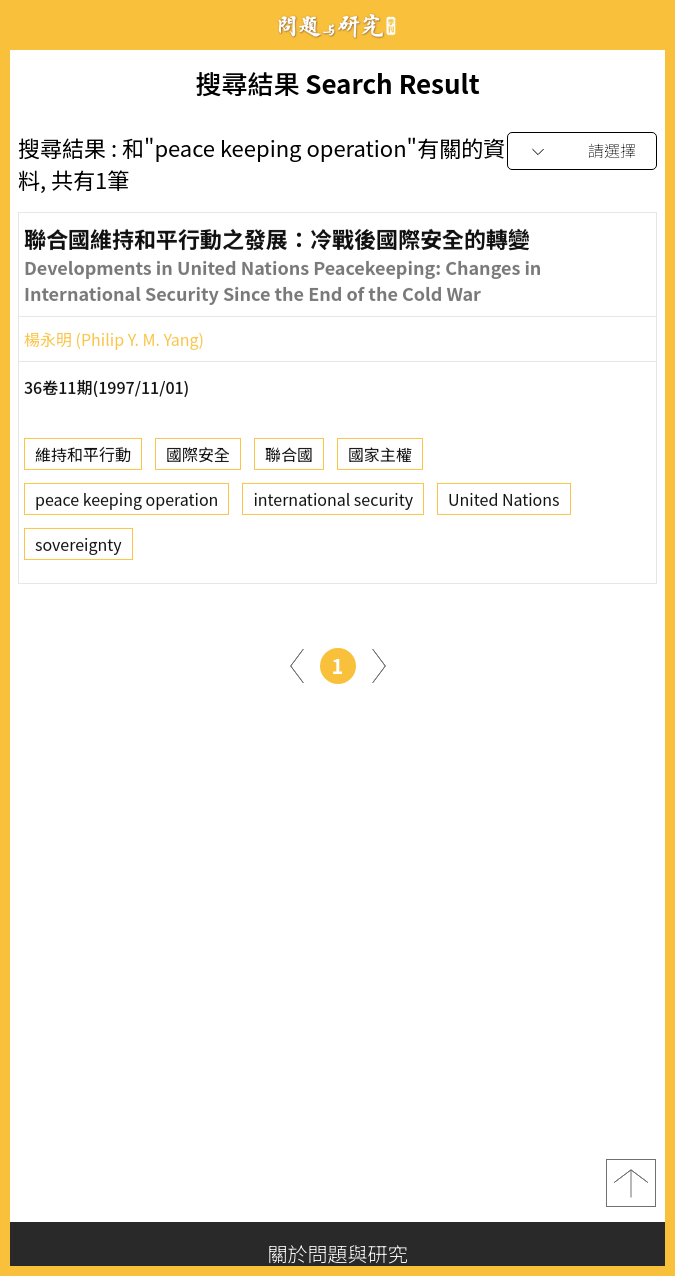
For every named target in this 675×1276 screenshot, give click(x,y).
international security (333, 504)
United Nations (503, 504)
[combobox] (582, 151)
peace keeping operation (126, 504)
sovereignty (78, 549)
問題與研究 (338, 25)
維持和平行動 (83, 459)
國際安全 (198, 459)
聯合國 (289, 459)
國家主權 (380, 459)
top (631, 1183)
